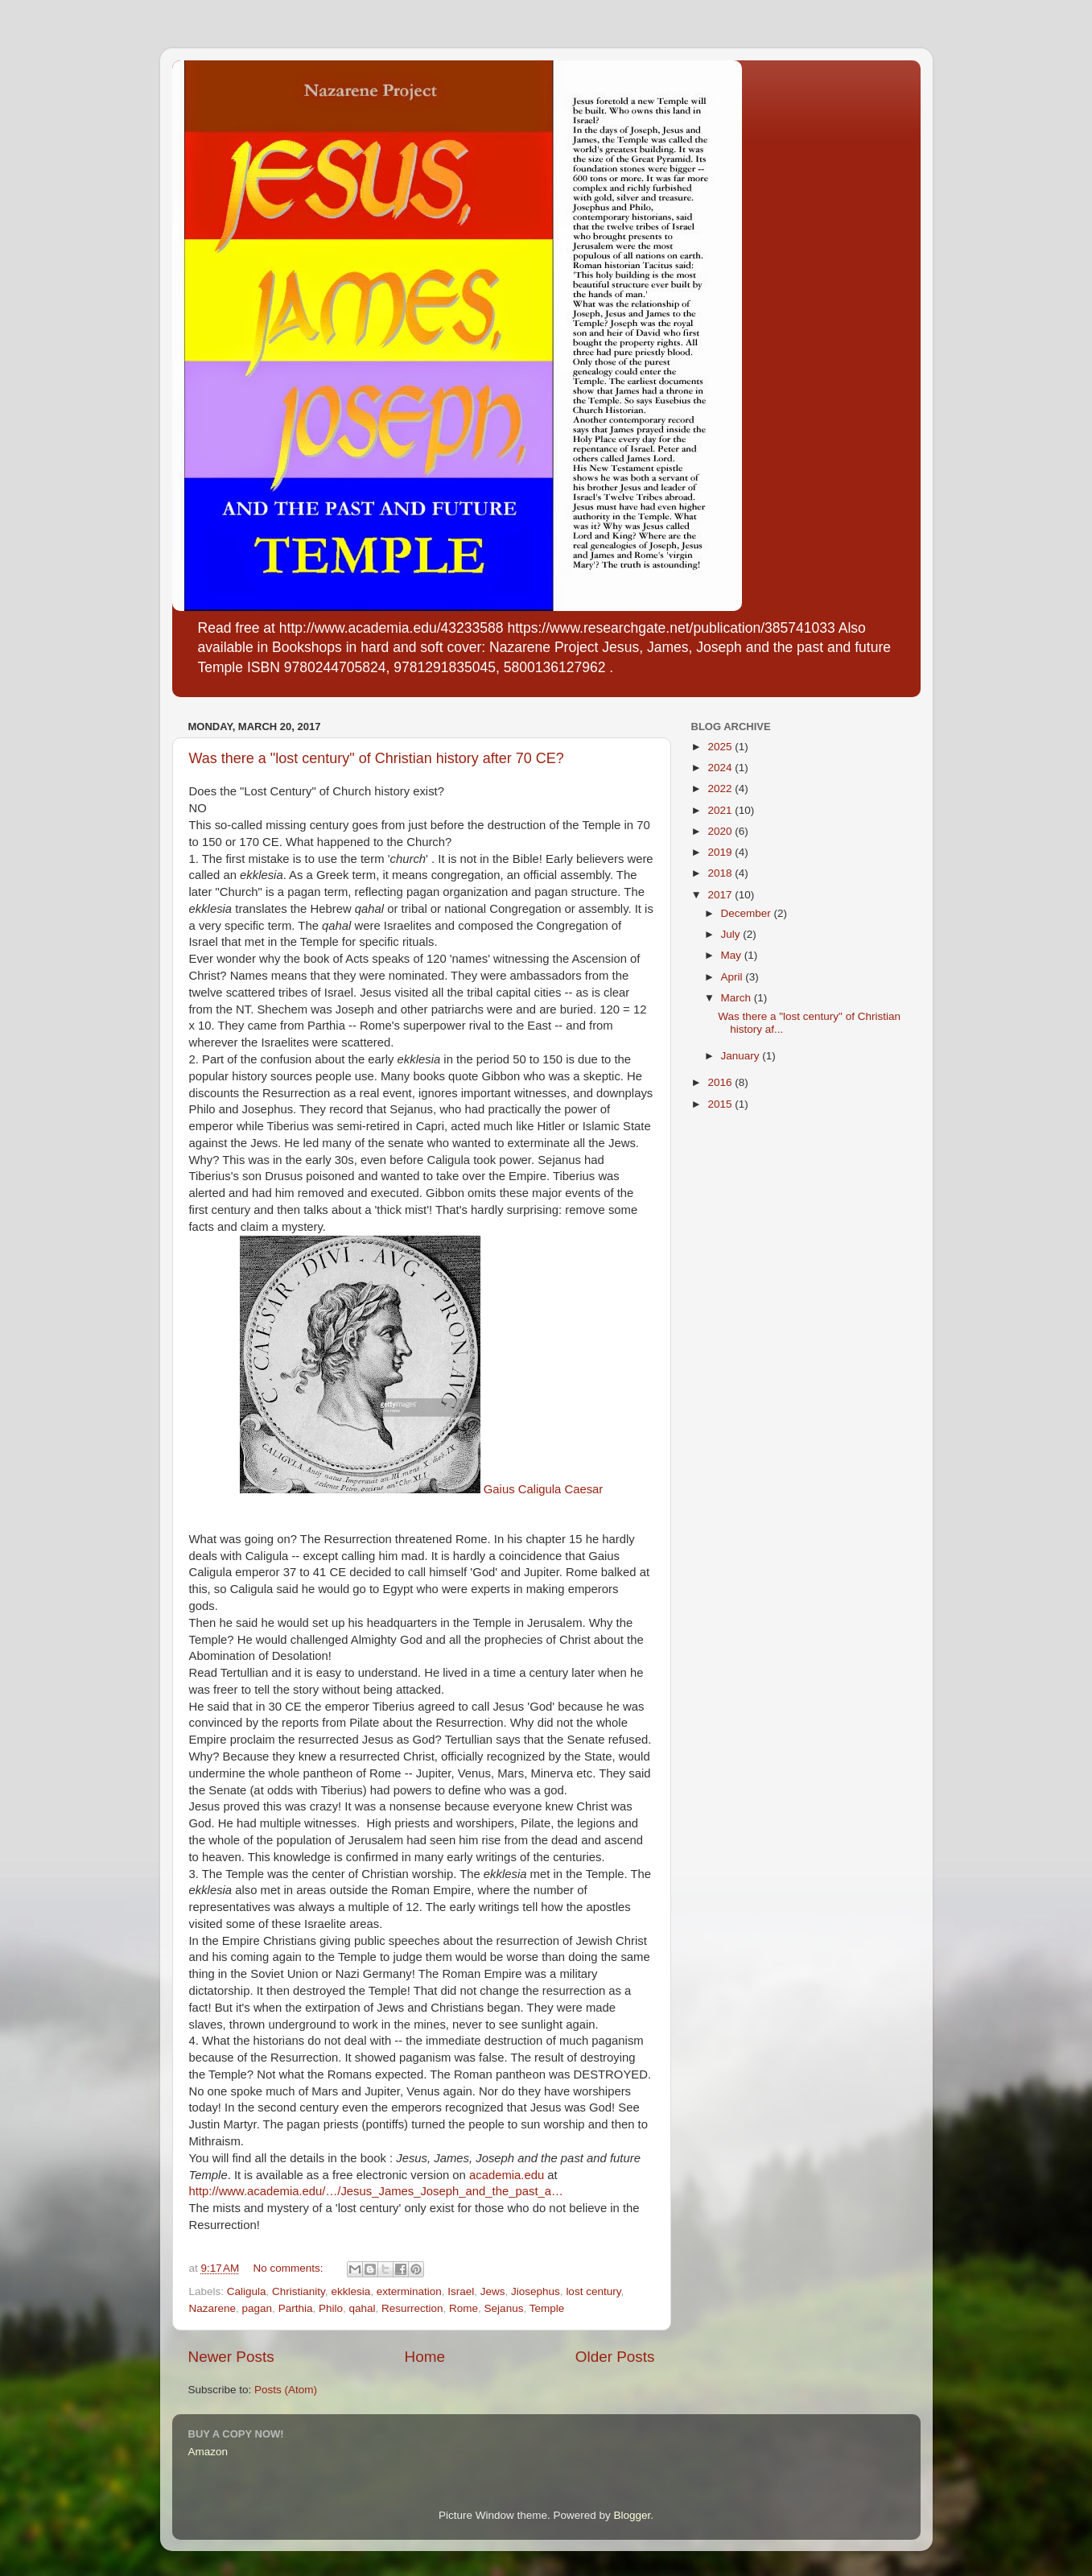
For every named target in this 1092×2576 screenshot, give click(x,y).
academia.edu (506, 2175)
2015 (721, 1104)
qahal (361, 2308)
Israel (460, 2291)
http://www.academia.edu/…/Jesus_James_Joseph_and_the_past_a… (376, 2191)
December (747, 913)
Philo (331, 2308)
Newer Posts (231, 2356)
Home (425, 2356)
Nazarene (213, 2308)
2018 (721, 873)
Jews (492, 2291)
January (742, 1056)
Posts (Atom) (285, 2390)
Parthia (295, 2308)
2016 (721, 1082)
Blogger (632, 2515)
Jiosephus (535, 2291)
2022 (721, 788)
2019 (721, 852)
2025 (721, 747)
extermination (409, 2291)
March (737, 998)
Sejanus (504, 2308)
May (732, 955)
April (733, 977)
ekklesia (350, 2291)
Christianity (298, 2291)
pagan (257, 2308)
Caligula (246, 2291)
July (732, 934)
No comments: (289, 2268)
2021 (721, 810)
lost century (593, 2291)
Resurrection (412, 2308)
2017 (721, 895)
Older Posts (615, 2356)
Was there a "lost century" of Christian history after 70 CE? (376, 758)
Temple (547, 2308)
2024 (721, 768)
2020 (721, 831)
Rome (463, 2308)
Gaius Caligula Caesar (422, 1489)
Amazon (208, 2452)
